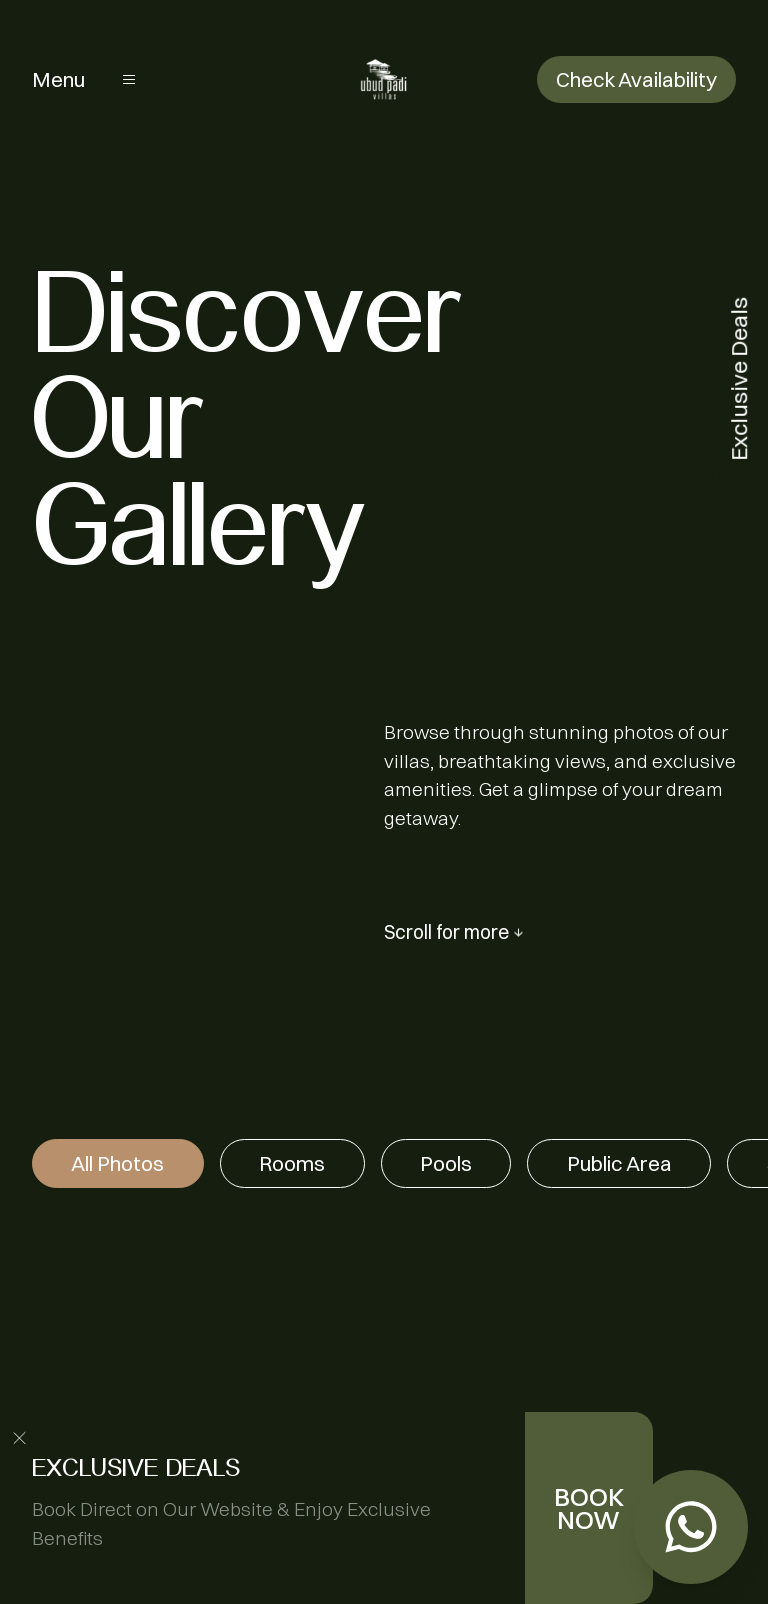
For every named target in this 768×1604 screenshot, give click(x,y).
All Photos (117, 1163)
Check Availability (636, 79)
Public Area (619, 1163)
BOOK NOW (589, 1508)
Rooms (292, 1163)
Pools (446, 1163)
